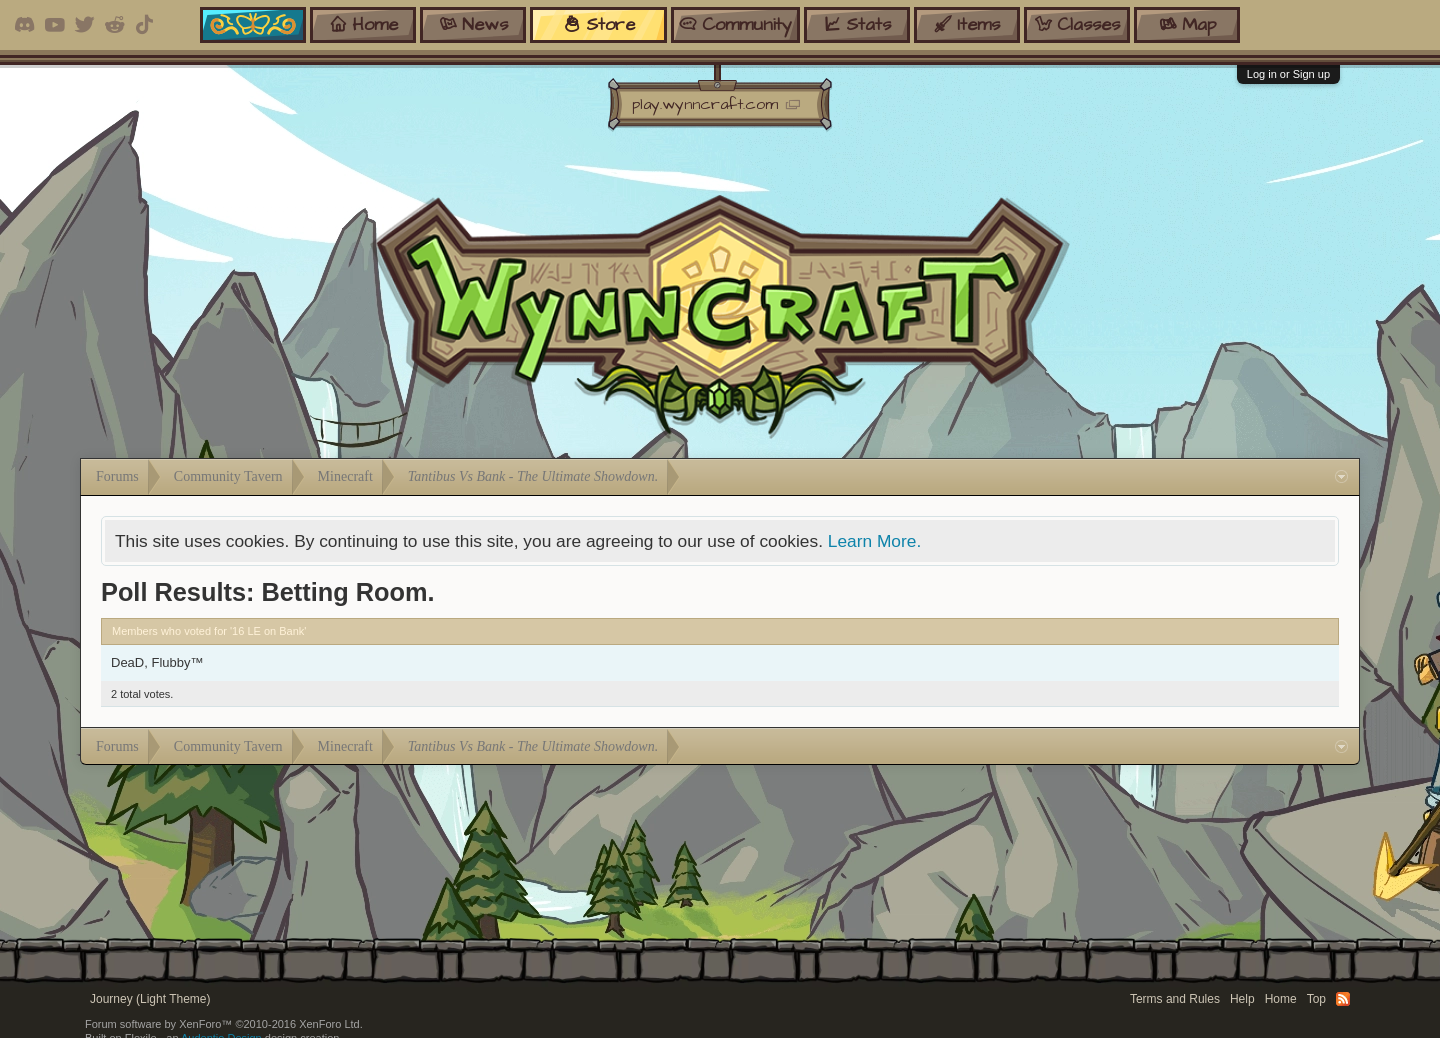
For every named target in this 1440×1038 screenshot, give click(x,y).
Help (1242, 999)
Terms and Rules (1175, 999)
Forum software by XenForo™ (224, 1024)
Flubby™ (177, 662)
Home (1281, 999)
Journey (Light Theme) (150, 999)
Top (1316, 999)
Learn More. (874, 541)
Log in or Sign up (1288, 74)
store (599, 24)
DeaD (127, 662)
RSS (1343, 999)
